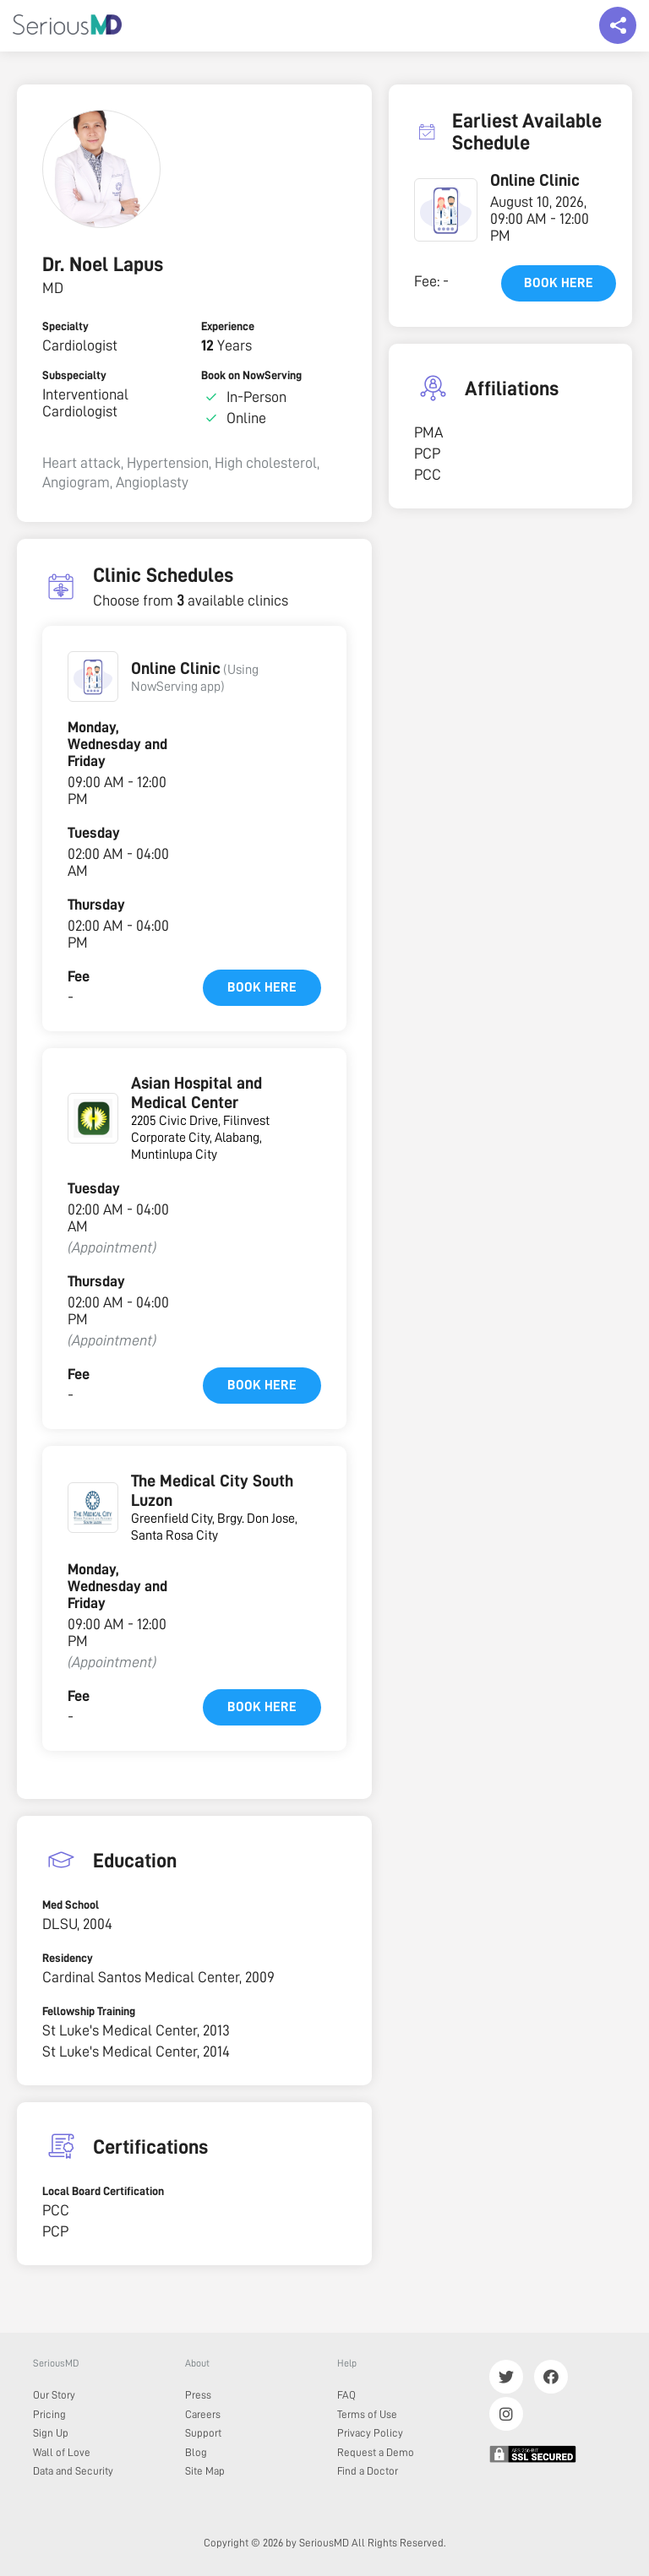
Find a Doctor (367, 2470)
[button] (93, 676)
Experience (227, 326)
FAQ (346, 2394)
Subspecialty (74, 375)
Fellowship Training (88, 2011)
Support (203, 2432)
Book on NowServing (251, 375)
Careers (203, 2414)
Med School (70, 1904)
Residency (67, 1958)
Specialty (65, 326)
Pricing (49, 2414)
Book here (262, 987)
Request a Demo (375, 2452)
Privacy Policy (370, 2432)
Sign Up (50, 2432)
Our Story (54, 2394)
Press (198, 2394)
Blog (196, 2452)
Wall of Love (61, 2452)
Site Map (205, 2470)
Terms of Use (367, 2414)
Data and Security (73, 2470)
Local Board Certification (103, 2191)
